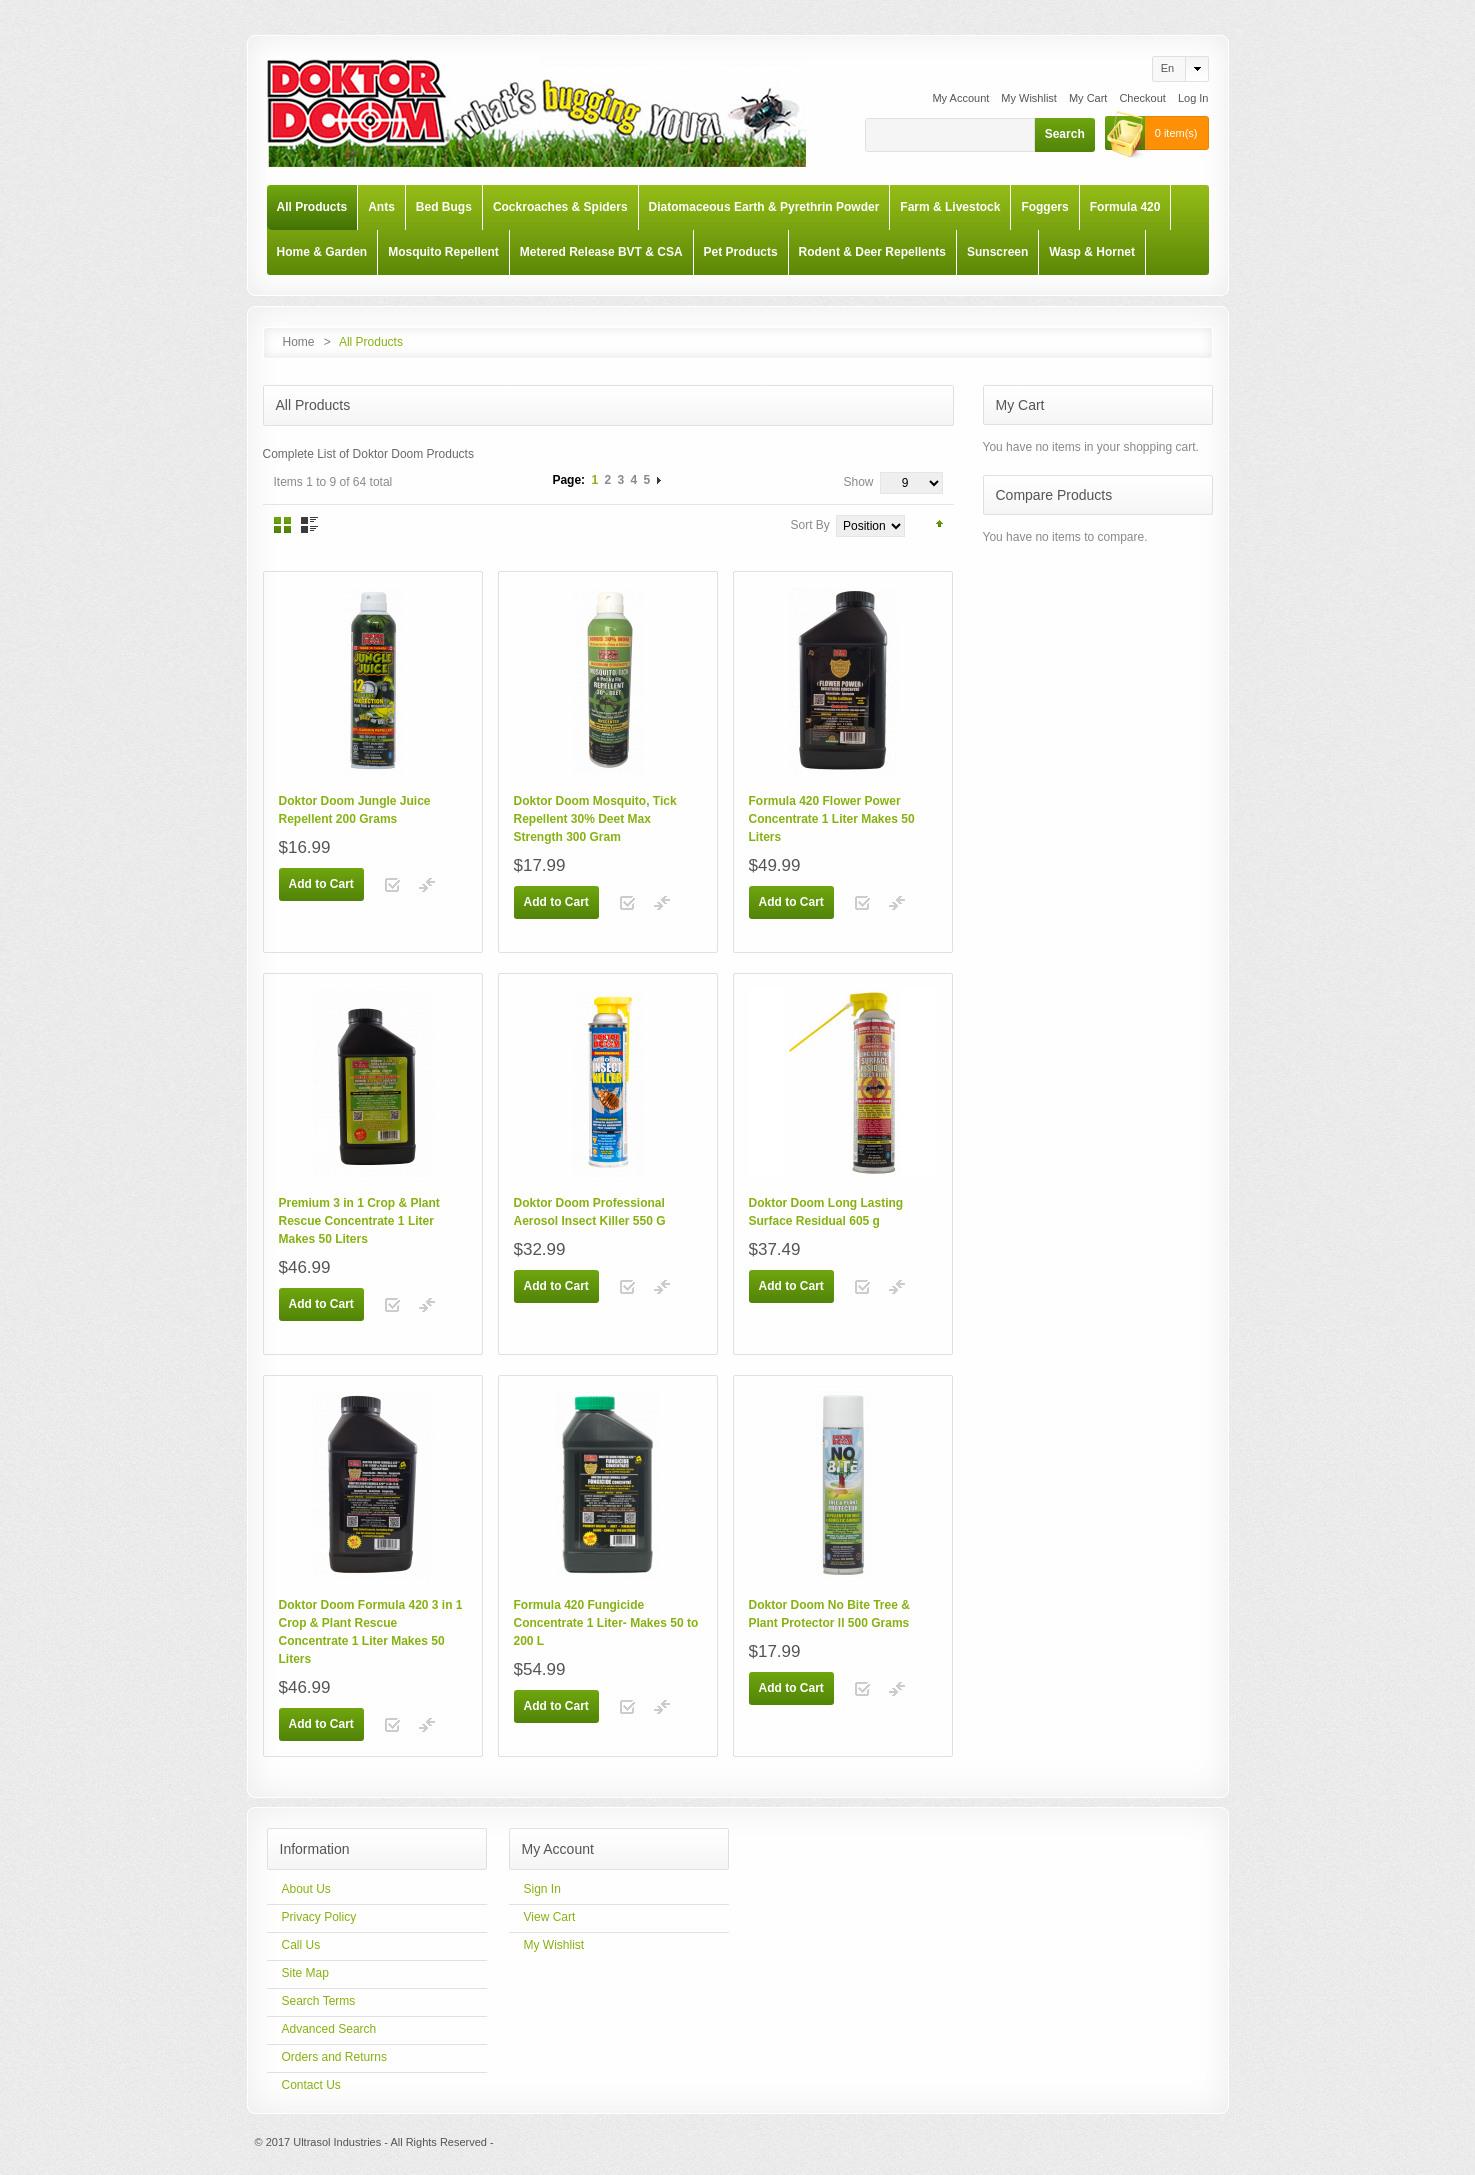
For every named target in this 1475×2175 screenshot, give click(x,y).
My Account (960, 98)
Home (299, 342)
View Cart (550, 1917)
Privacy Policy (319, 1917)
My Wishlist (1029, 98)
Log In (1193, 98)
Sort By (810, 525)
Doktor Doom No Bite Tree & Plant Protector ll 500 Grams (829, 1614)
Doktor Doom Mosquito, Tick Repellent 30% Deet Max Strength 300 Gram (595, 819)
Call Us (301, 1945)
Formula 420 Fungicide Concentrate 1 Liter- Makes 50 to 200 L (606, 1623)
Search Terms (319, 2001)
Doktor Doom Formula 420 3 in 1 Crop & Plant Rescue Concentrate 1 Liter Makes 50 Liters (371, 1632)
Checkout (1142, 98)
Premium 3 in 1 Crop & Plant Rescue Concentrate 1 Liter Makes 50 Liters (359, 1221)
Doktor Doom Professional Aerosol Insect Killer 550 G (590, 1212)
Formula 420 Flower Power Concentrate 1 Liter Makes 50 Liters (832, 819)
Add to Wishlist (392, 885)
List (309, 525)
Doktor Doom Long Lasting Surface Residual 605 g (826, 1212)
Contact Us (311, 2085)
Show (858, 482)
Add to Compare (427, 885)
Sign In (542, 1889)
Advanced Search (329, 2029)
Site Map (305, 1973)
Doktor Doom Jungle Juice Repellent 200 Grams (355, 810)
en (1167, 68)
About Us (306, 1889)
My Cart (1088, 98)
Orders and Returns (334, 2057)
